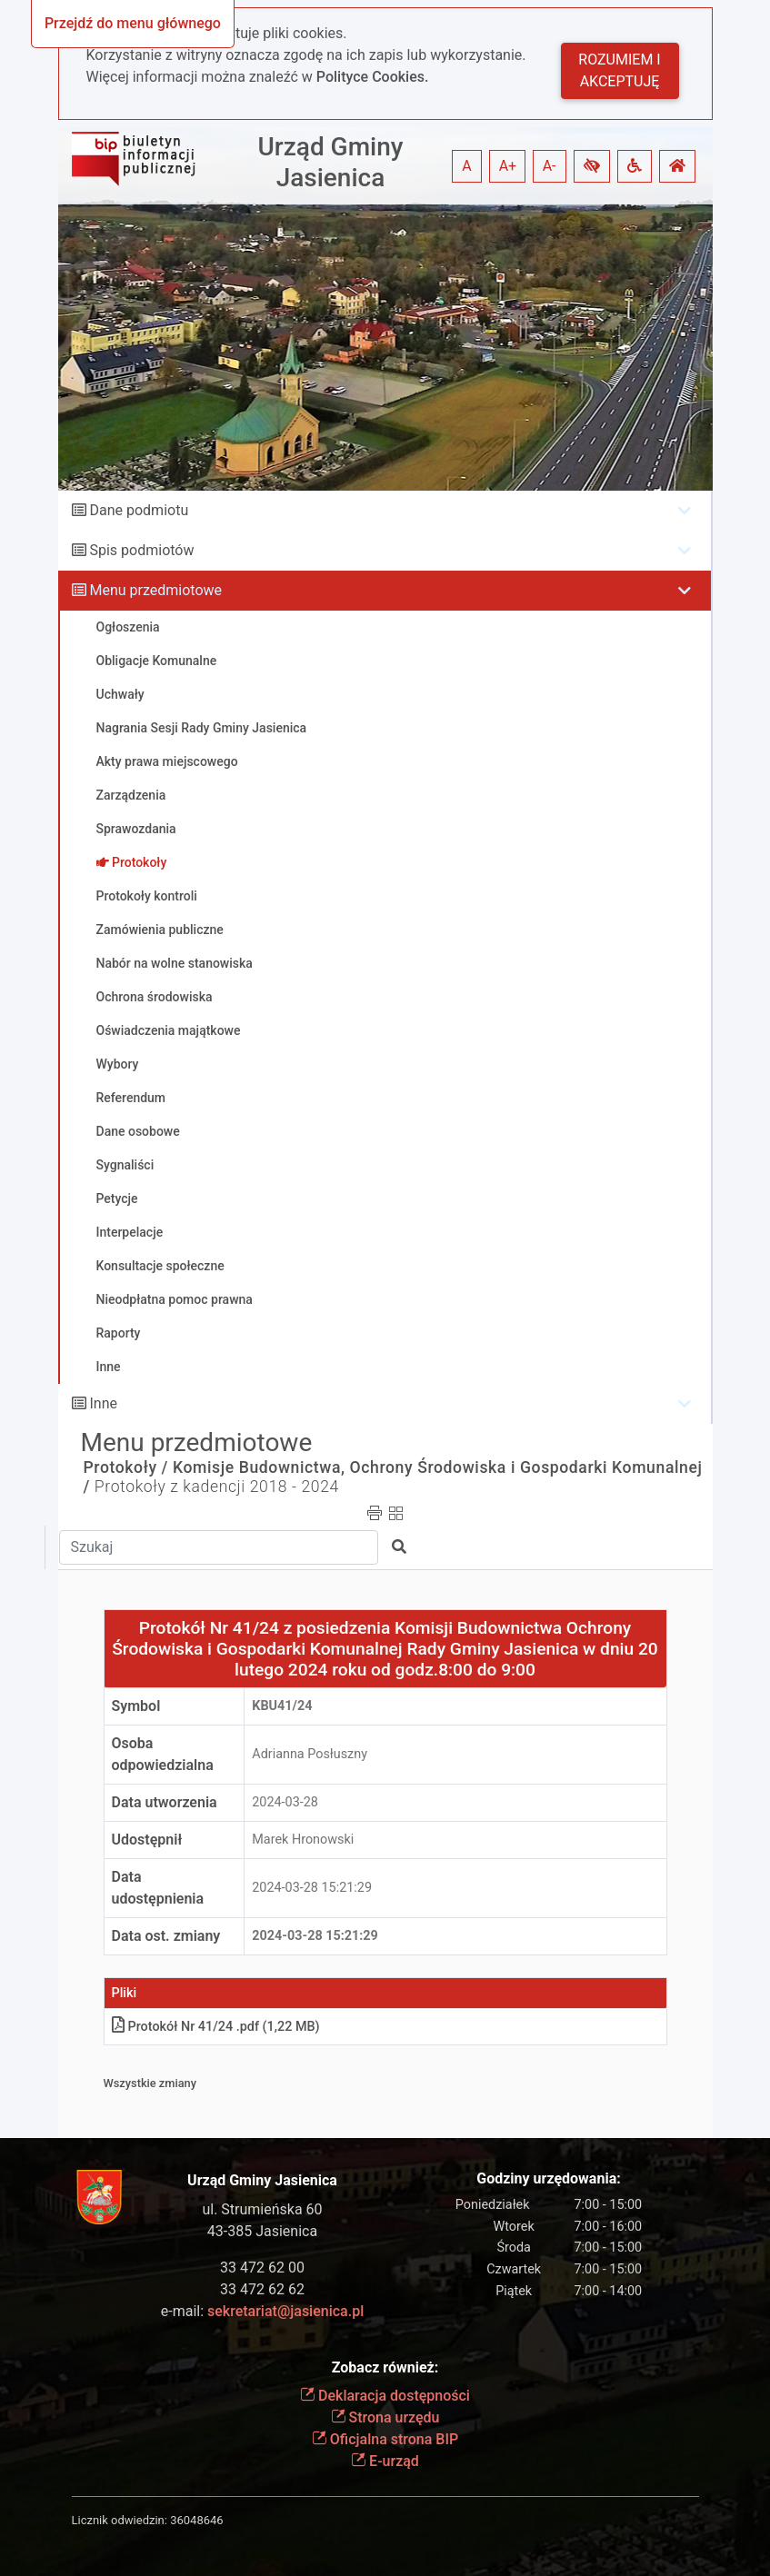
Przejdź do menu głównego (133, 23)
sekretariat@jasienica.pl (285, 2311)
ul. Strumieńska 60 (262, 2209)
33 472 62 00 (262, 2267)
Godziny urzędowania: (548, 2178)
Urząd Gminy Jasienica (330, 162)
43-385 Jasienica (262, 2231)
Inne (103, 1403)
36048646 (196, 2520)
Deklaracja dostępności (385, 2395)
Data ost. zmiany (166, 1935)
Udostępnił (147, 1839)
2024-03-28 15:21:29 (312, 1887)
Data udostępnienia (158, 1887)
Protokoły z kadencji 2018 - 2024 (217, 1486)
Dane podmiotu (138, 510)
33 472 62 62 (262, 2289)
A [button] (466, 165)
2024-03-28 (285, 1802)
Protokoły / (126, 1467)
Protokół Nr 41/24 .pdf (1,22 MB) (216, 2026)
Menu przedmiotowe (155, 590)
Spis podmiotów (141, 550)
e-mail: (262, 2311)
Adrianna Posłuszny (309, 1754)
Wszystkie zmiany (150, 2083)
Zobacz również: (385, 2367)
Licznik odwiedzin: (119, 2520)
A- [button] (549, 165)
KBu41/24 (282, 1706)
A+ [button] (508, 165)
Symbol (136, 1706)
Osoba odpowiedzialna (163, 1754)
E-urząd (385, 2461)
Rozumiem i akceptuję (619, 70)
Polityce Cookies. (372, 76)
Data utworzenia (164, 1802)
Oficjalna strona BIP (385, 2439)
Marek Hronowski (303, 1839)
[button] (592, 166)
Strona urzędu (385, 2417)
